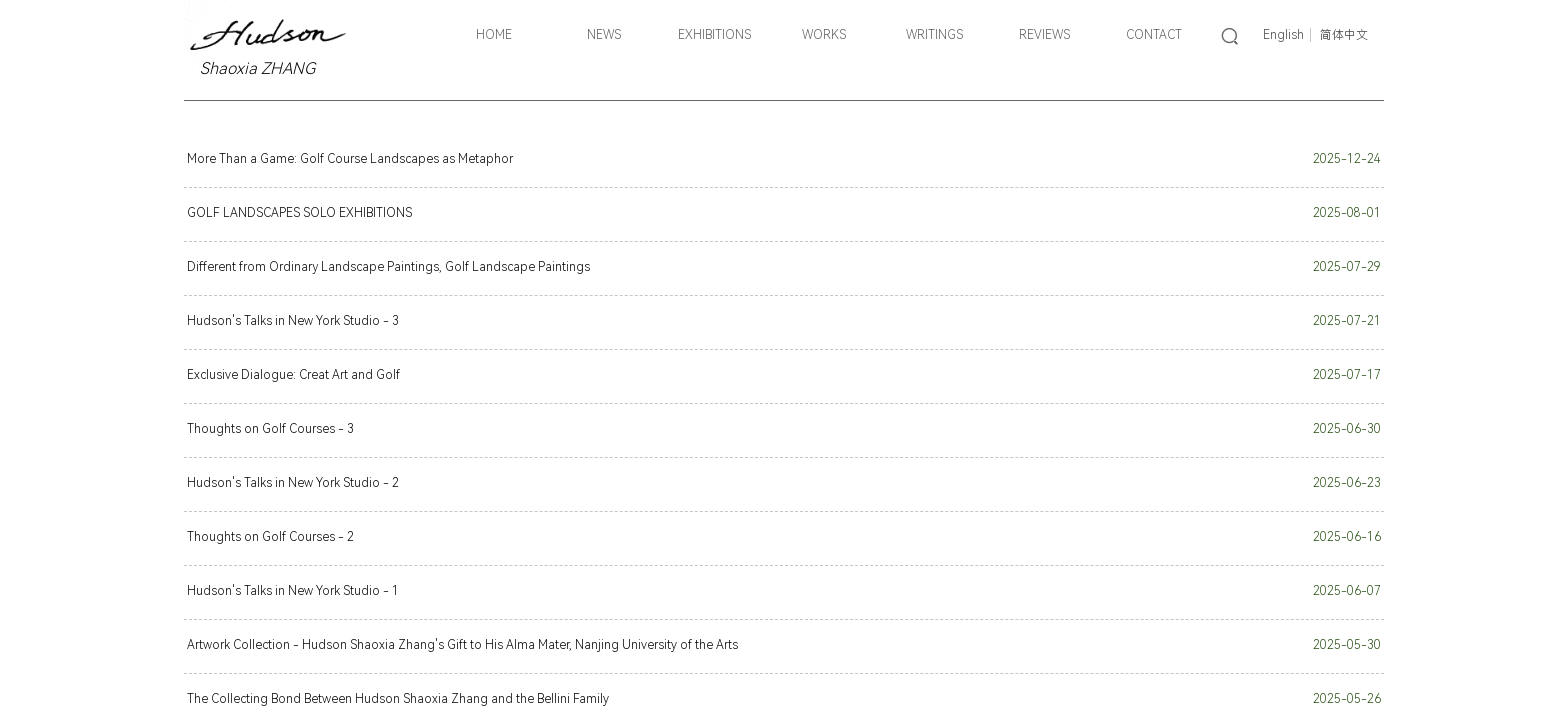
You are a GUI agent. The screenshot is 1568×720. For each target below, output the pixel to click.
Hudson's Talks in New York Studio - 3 (293, 321)
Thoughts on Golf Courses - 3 (270, 429)
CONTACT (1154, 35)
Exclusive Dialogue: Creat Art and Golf (293, 375)
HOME (494, 35)
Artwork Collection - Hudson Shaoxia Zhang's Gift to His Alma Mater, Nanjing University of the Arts (462, 645)
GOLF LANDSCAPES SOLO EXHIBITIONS (299, 213)
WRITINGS (934, 35)
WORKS (824, 35)
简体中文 (1344, 35)
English (1283, 35)
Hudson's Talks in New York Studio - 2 (293, 483)
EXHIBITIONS (714, 35)
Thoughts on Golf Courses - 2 (270, 537)
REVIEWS (1044, 35)
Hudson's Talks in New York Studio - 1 (293, 591)
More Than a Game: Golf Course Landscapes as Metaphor (350, 159)
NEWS (604, 35)
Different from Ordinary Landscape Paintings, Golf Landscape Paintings (388, 267)
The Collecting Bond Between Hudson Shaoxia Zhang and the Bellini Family (398, 699)
